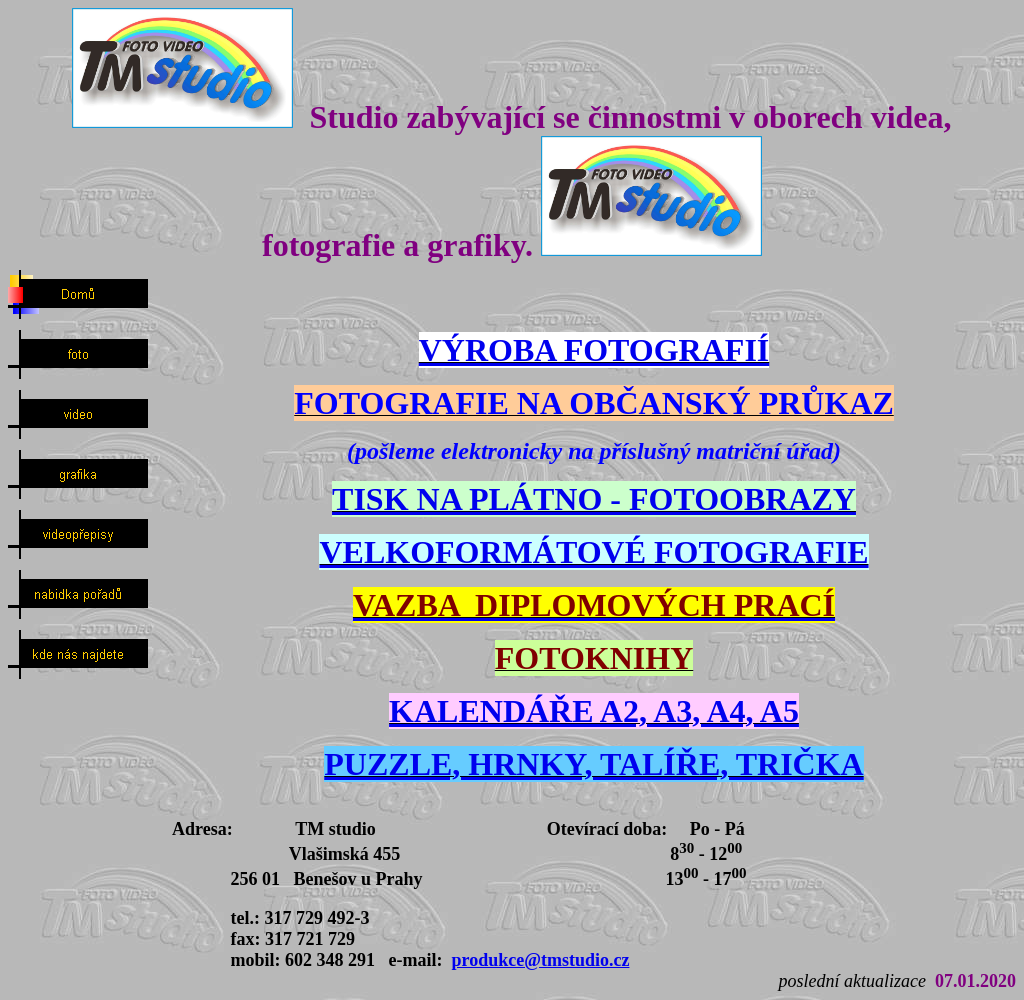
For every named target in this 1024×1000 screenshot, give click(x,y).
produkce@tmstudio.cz (540, 960)
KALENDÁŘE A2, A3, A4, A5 (594, 711)
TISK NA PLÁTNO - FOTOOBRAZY (594, 499)
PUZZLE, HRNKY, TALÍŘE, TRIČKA (593, 764)
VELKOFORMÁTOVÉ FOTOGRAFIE (593, 552)
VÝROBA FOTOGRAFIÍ (594, 350)
